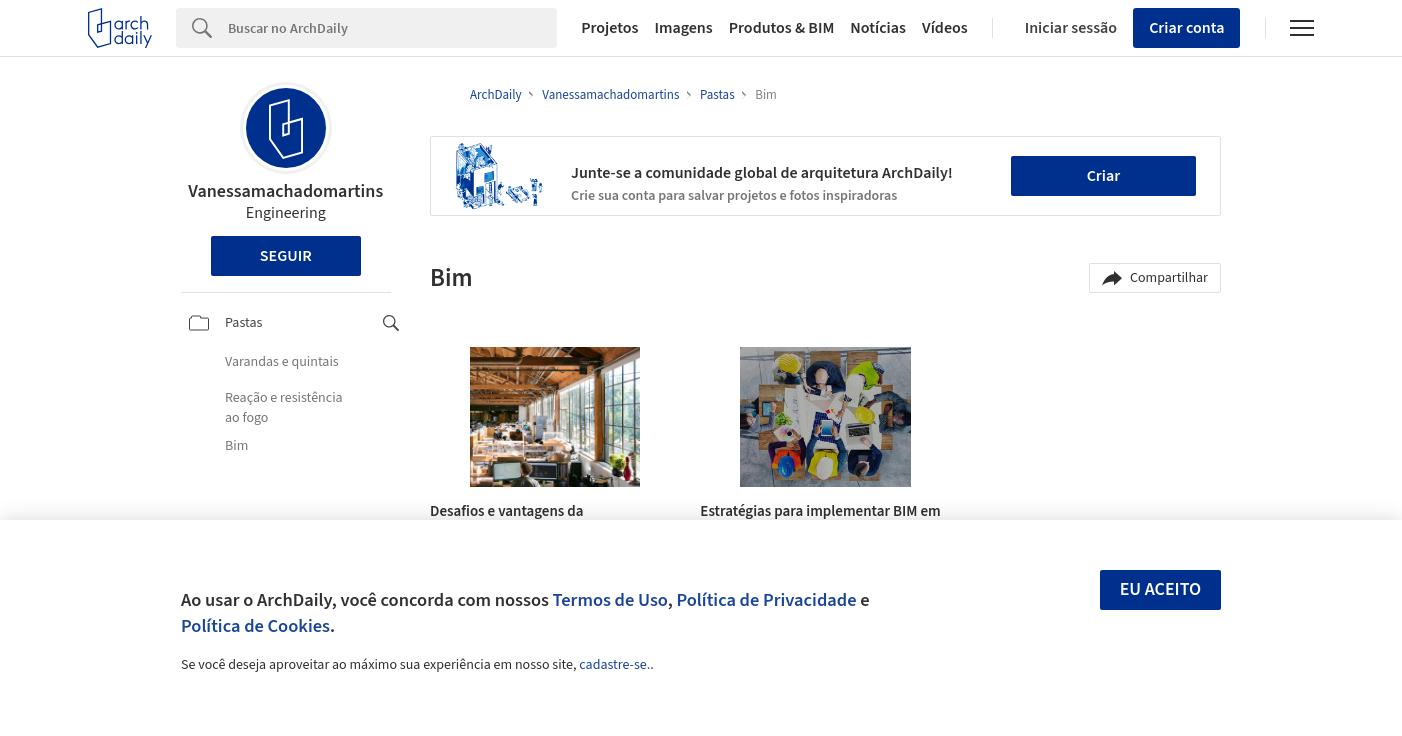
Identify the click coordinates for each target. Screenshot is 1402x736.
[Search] (392, 28)
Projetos (609, 28)
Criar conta (1186, 28)
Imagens (683, 28)
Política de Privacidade (766, 600)
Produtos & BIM (782, 28)
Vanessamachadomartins (285, 191)
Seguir (286, 256)
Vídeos (945, 28)
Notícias (878, 28)
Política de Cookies (255, 626)
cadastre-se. (614, 665)
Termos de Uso (610, 600)
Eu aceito (1161, 589)
